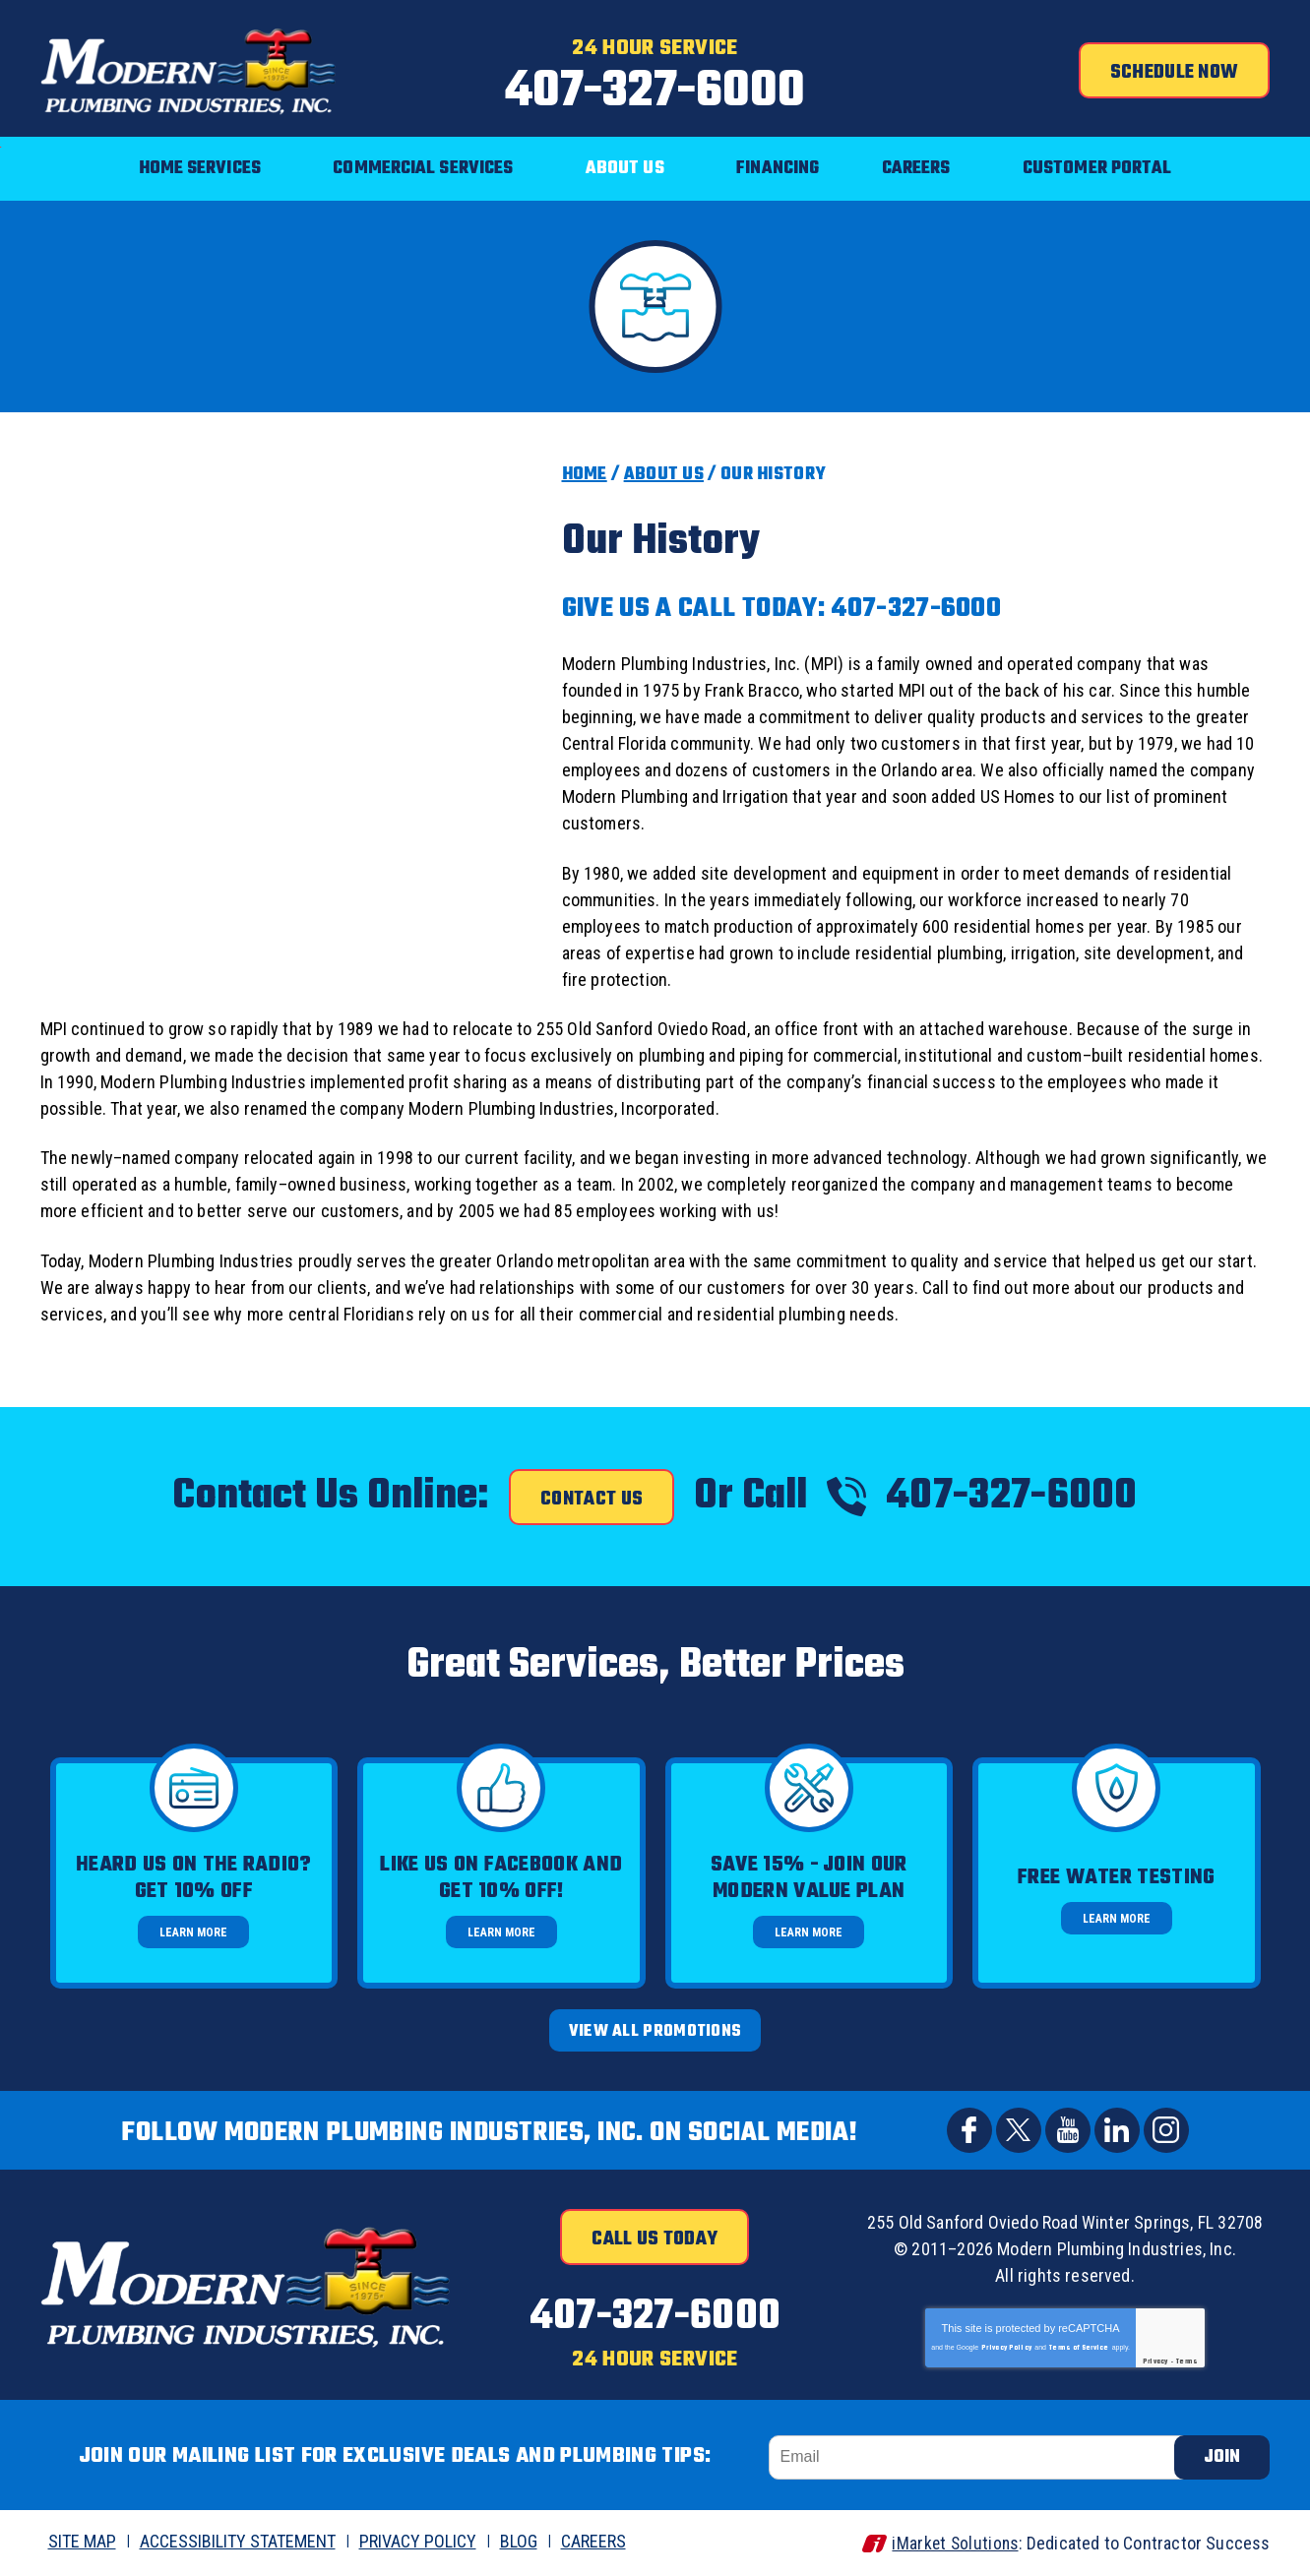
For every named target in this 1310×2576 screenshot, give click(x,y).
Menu (0, 124)
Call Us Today (654, 2238)
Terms (1187, 2360)
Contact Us (591, 1499)
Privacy (1155, 2360)
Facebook (969, 2129)
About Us (664, 474)
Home (584, 474)
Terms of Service (1079, 2347)
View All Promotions (655, 2032)
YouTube (1068, 2129)
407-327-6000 (655, 92)
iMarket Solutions (953, 2543)
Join (1222, 2457)
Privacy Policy (1006, 2347)
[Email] (980, 2457)
